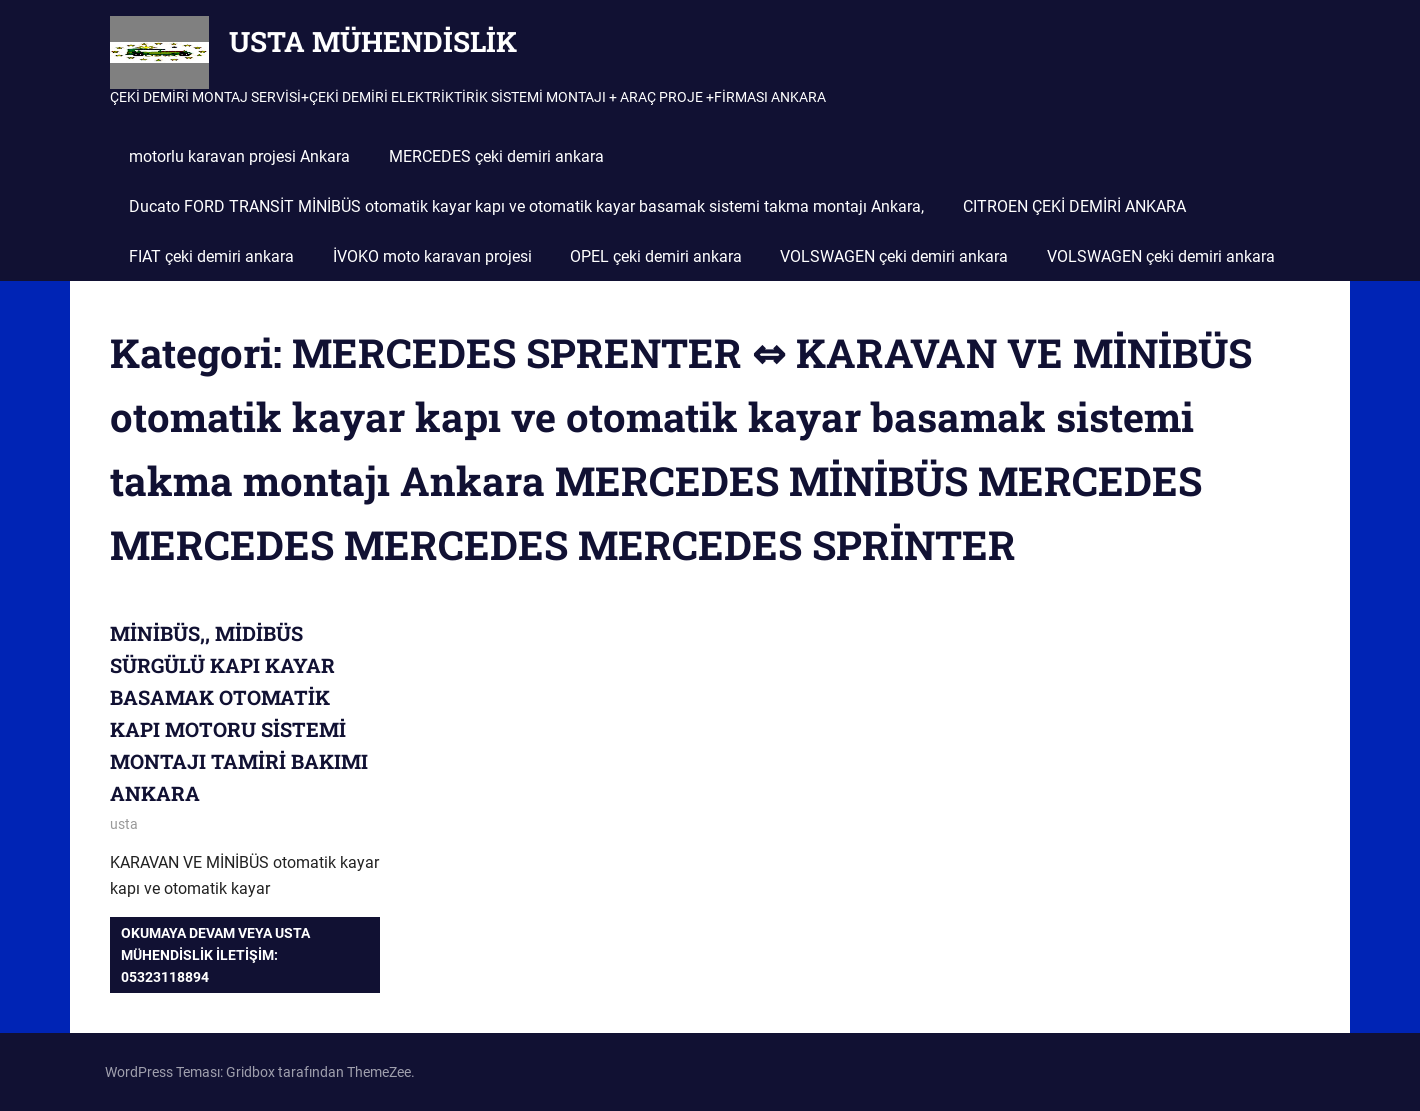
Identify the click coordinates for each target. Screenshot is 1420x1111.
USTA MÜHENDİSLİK (373, 41)
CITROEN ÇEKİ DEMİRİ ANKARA (1074, 206)
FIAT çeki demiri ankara (211, 256)
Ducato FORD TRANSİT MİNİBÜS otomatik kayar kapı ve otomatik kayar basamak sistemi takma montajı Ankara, (526, 206)
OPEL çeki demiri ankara (656, 256)
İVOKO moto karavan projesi (432, 256)
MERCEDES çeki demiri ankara (496, 156)
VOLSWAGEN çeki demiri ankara (894, 256)
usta (124, 824)
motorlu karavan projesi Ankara (239, 156)
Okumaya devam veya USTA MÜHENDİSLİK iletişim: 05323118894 (215, 955)
